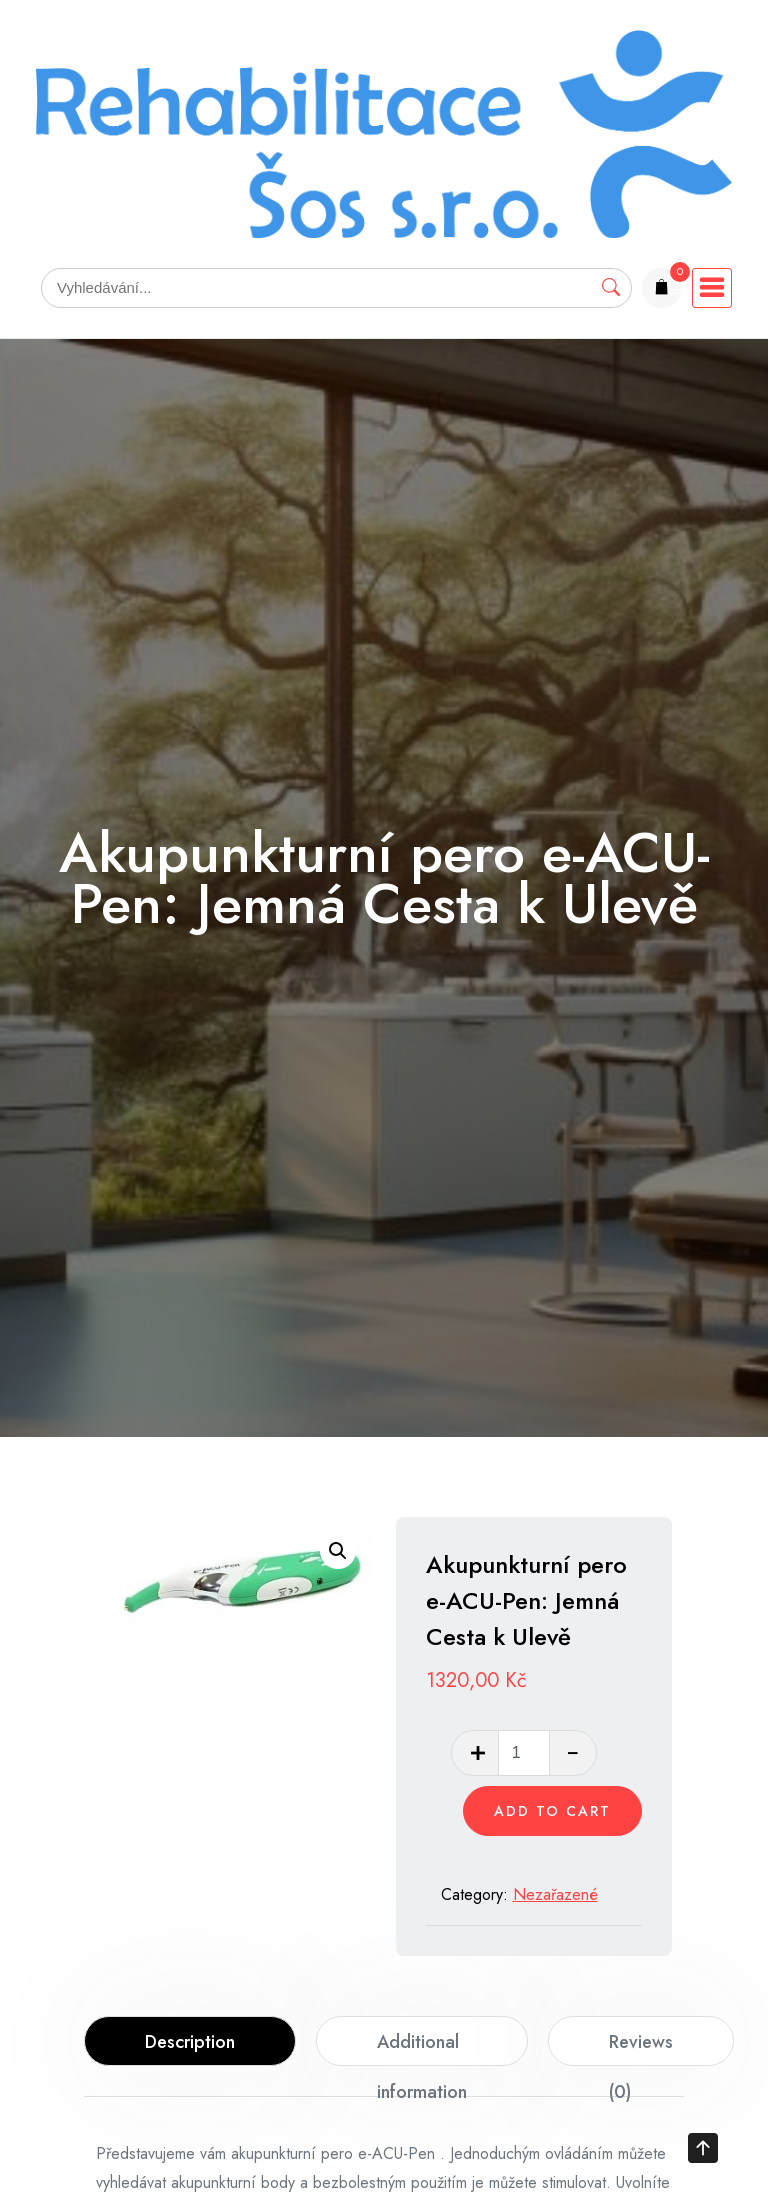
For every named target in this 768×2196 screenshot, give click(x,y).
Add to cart (552, 1811)
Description (190, 2042)
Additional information (422, 2047)
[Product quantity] (524, 1753)
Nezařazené (555, 1894)
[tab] (190, 2041)
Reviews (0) (641, 2047)
